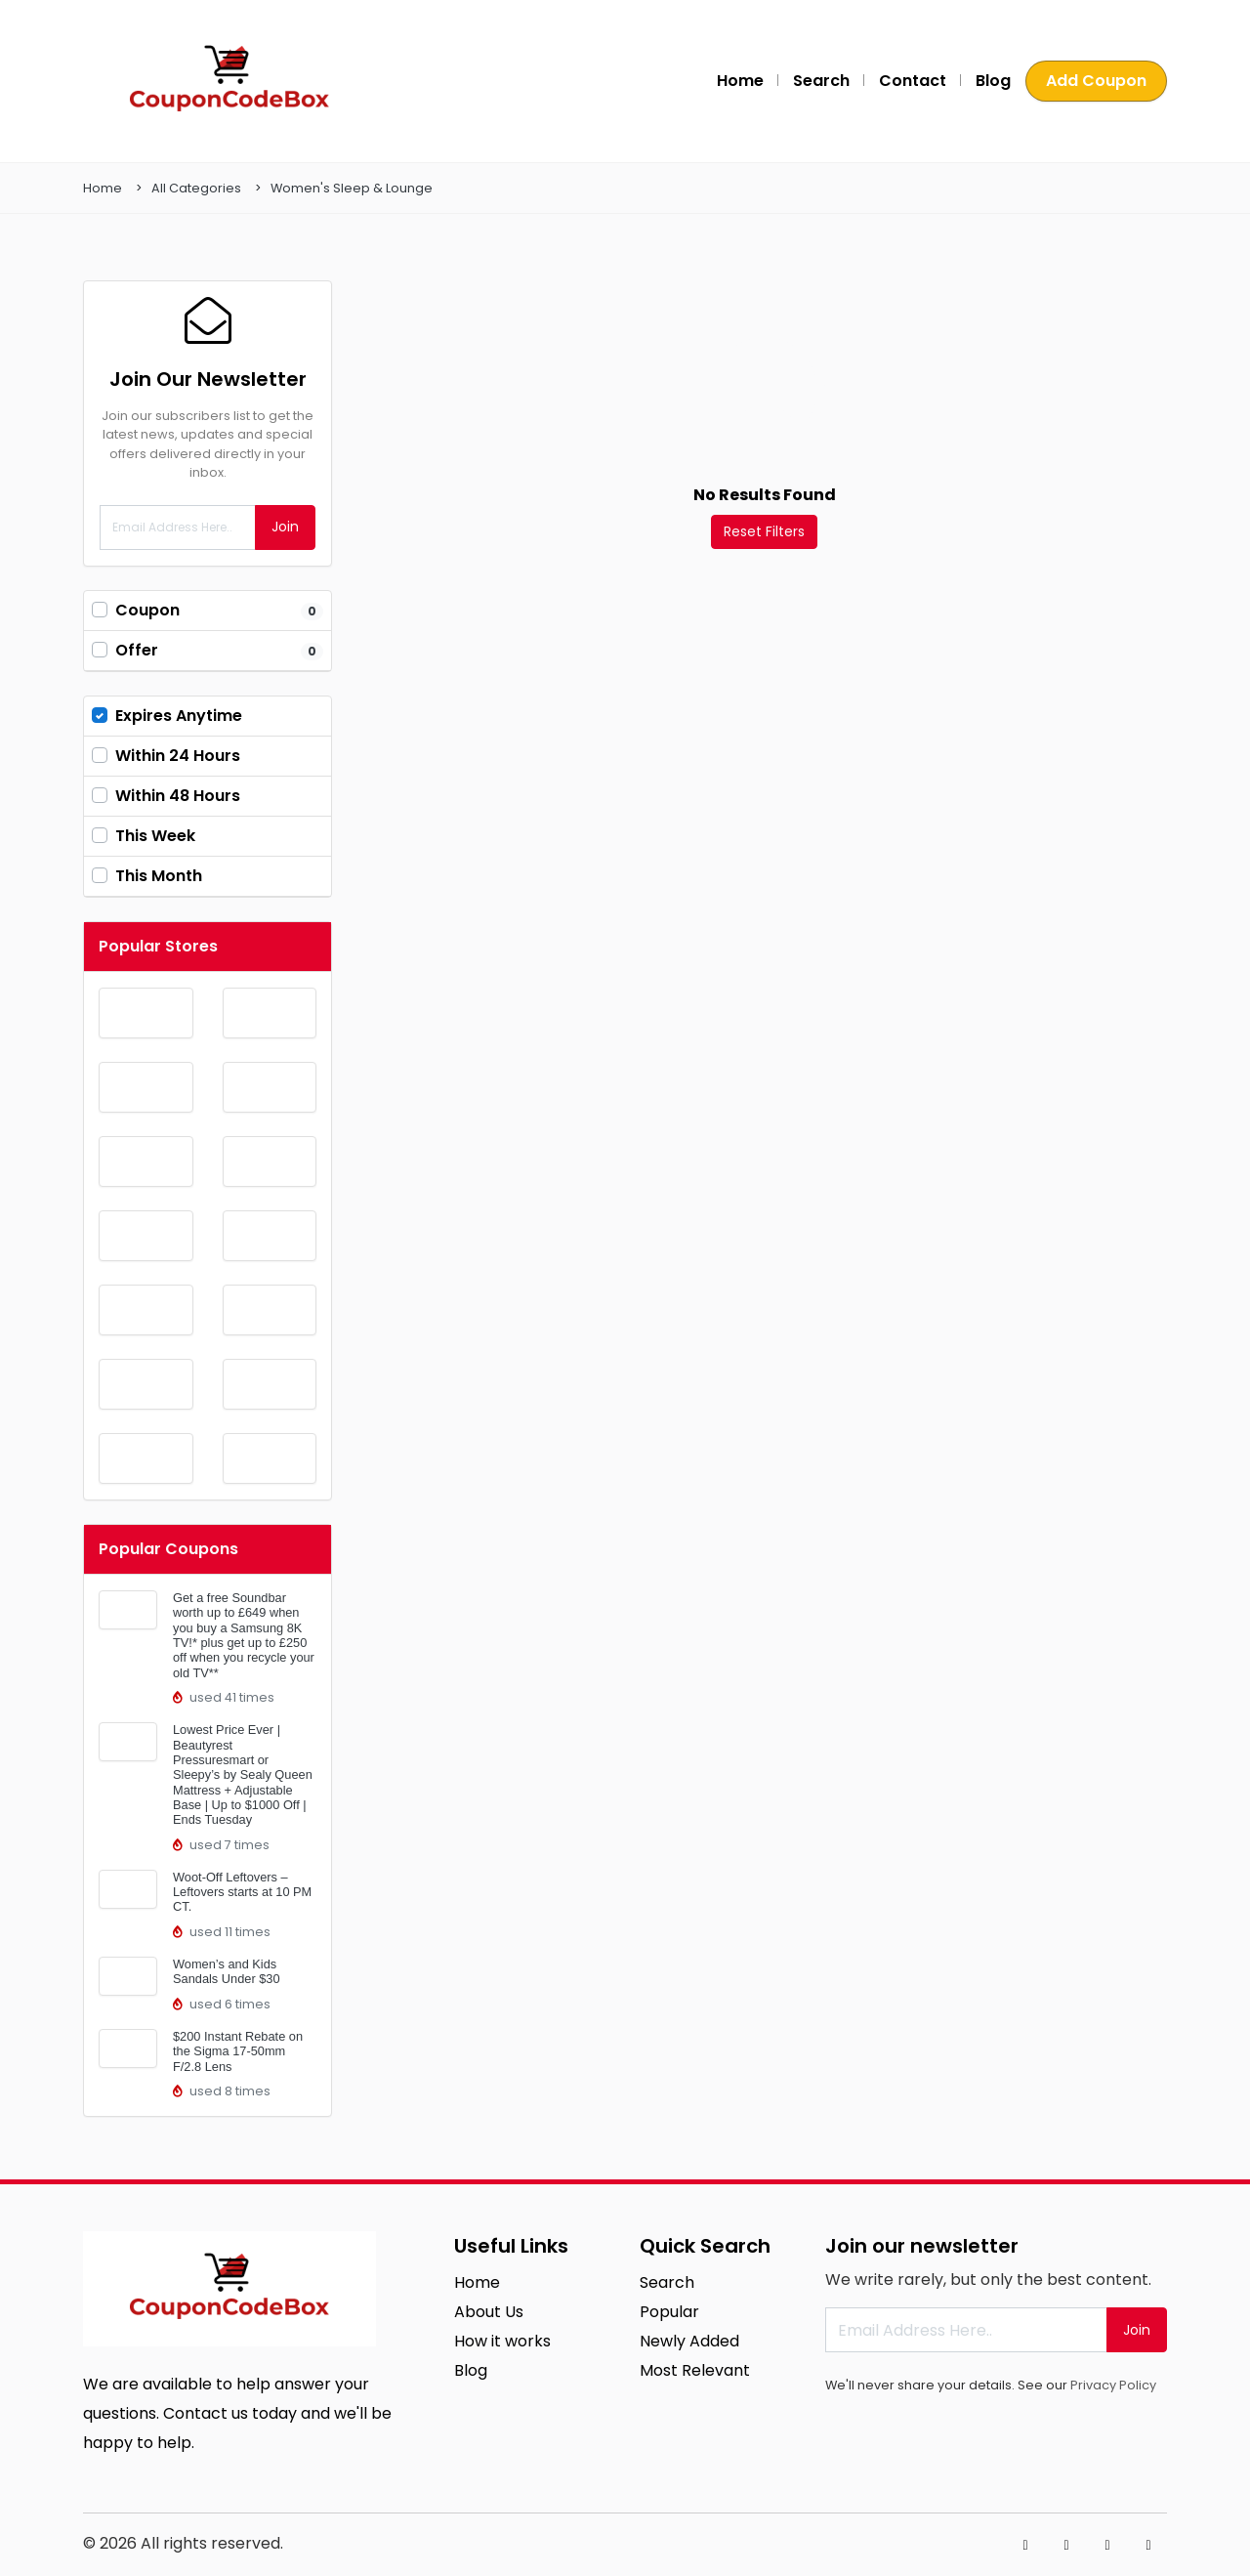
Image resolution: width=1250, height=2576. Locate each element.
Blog (993, 80)
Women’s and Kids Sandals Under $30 (226, 1971)
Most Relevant (695, 2370)
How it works (502, 2341)
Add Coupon (1096, 80)
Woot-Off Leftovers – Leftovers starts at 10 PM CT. (242, 1892)
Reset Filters (764, 531)
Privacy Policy (1113, 2385)
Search (821, 80)
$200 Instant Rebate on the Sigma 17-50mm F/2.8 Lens (238, 2051)
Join (285, 526)
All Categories (196, 188)
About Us (488, 2312)
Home (740, 80)
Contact (912, 80)
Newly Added (689, 2341)
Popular (669, 2312)
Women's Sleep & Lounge (352, 188)
